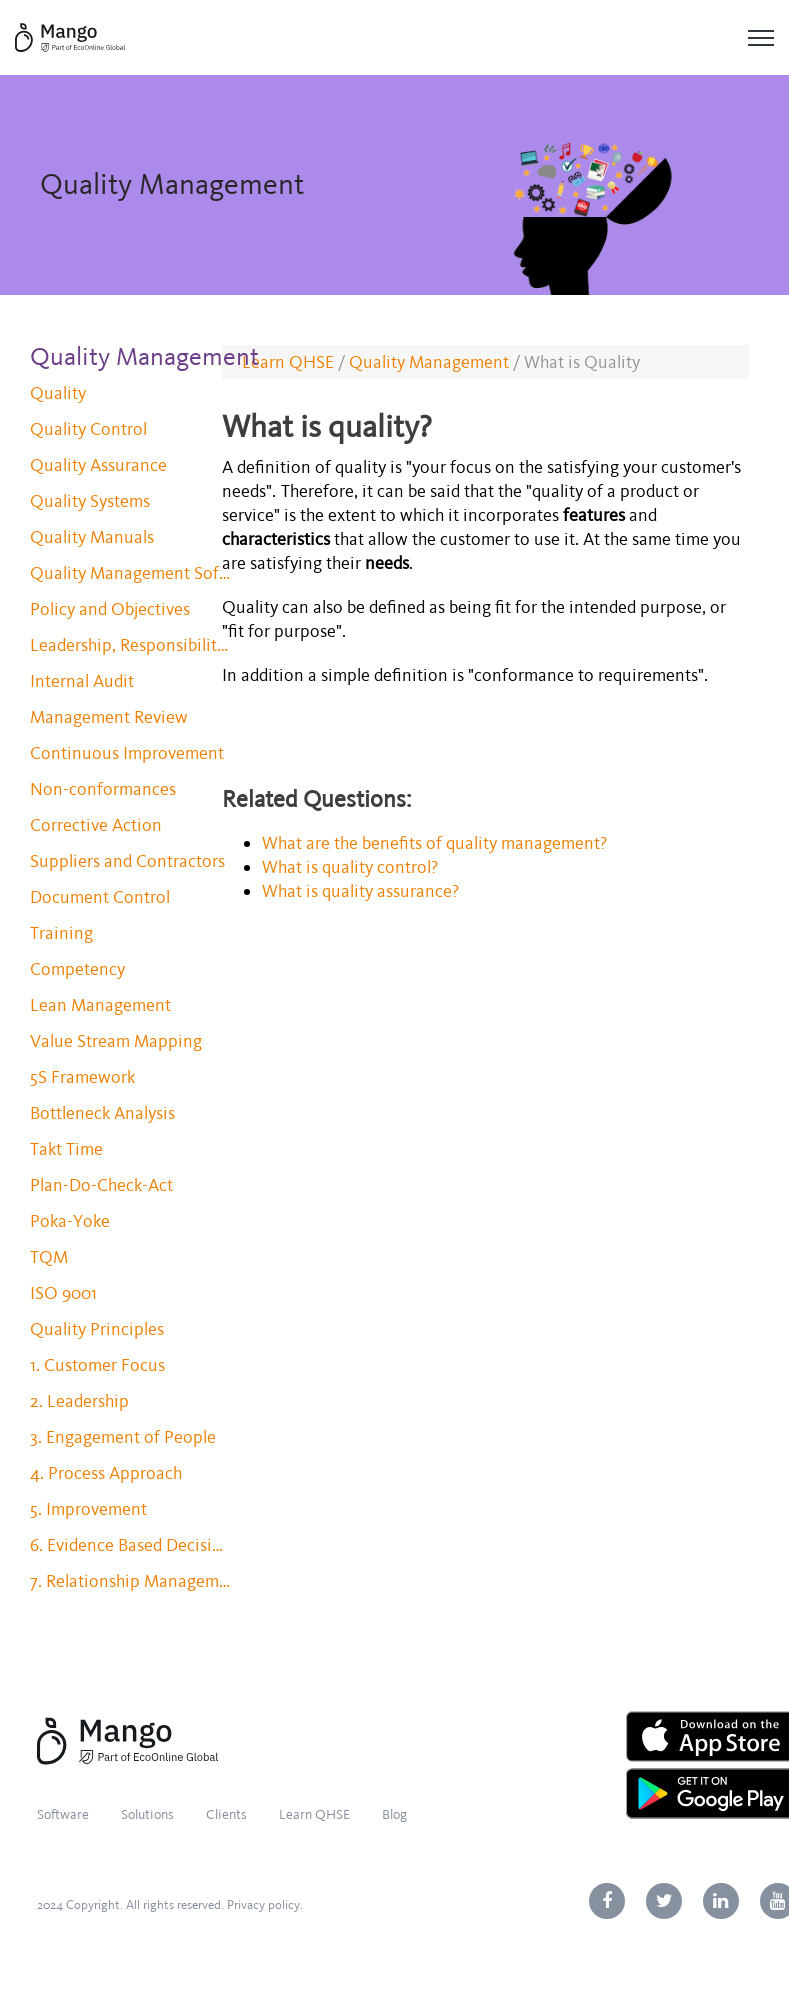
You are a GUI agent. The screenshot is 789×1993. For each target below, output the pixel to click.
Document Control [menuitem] (100, 897)
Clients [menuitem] (226, 1814)
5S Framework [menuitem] (82, 1077)
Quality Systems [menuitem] (90, 501)
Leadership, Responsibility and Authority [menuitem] (130, 645)
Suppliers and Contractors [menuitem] (127, 861)
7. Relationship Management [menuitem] (130, 1581)
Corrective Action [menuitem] (96, 825)
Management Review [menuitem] (109, 717)
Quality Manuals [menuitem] (92, 537)
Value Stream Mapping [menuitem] (116, 1041)
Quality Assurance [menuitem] (98, 465)
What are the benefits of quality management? (437, 843)
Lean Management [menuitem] (100, 1005)
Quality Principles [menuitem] (97, 1329)
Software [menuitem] (63, 1814)
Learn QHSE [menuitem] (314, 1814)
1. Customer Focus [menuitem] (97, 1365)
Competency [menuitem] (77, 969)
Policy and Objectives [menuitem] (110, 609)
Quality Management (429, 362)
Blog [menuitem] (394, 1814)
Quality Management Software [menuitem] (130, 573)
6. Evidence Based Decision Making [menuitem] (130, 1545)
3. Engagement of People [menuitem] (123, 1437)
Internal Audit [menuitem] (82, 681)
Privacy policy (263, 1905)
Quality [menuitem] (58, 393)
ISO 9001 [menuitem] (63, 1293)
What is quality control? (352, 867)
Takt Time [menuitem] (66, 1149)
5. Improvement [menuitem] (88, 1509)
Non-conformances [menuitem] (103, 789)
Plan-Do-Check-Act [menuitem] (101, 1185)
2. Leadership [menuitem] (79, 1401)
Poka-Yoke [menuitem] (70, 1221)
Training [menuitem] (61, 933)
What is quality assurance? (363, 891)
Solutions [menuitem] (147, 1814)
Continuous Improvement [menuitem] (127, 753)
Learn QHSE (288, 362)
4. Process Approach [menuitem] (106, 1473)
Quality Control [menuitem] (88, 429)
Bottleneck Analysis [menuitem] (102, 1113)
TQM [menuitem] (49, 1257)
